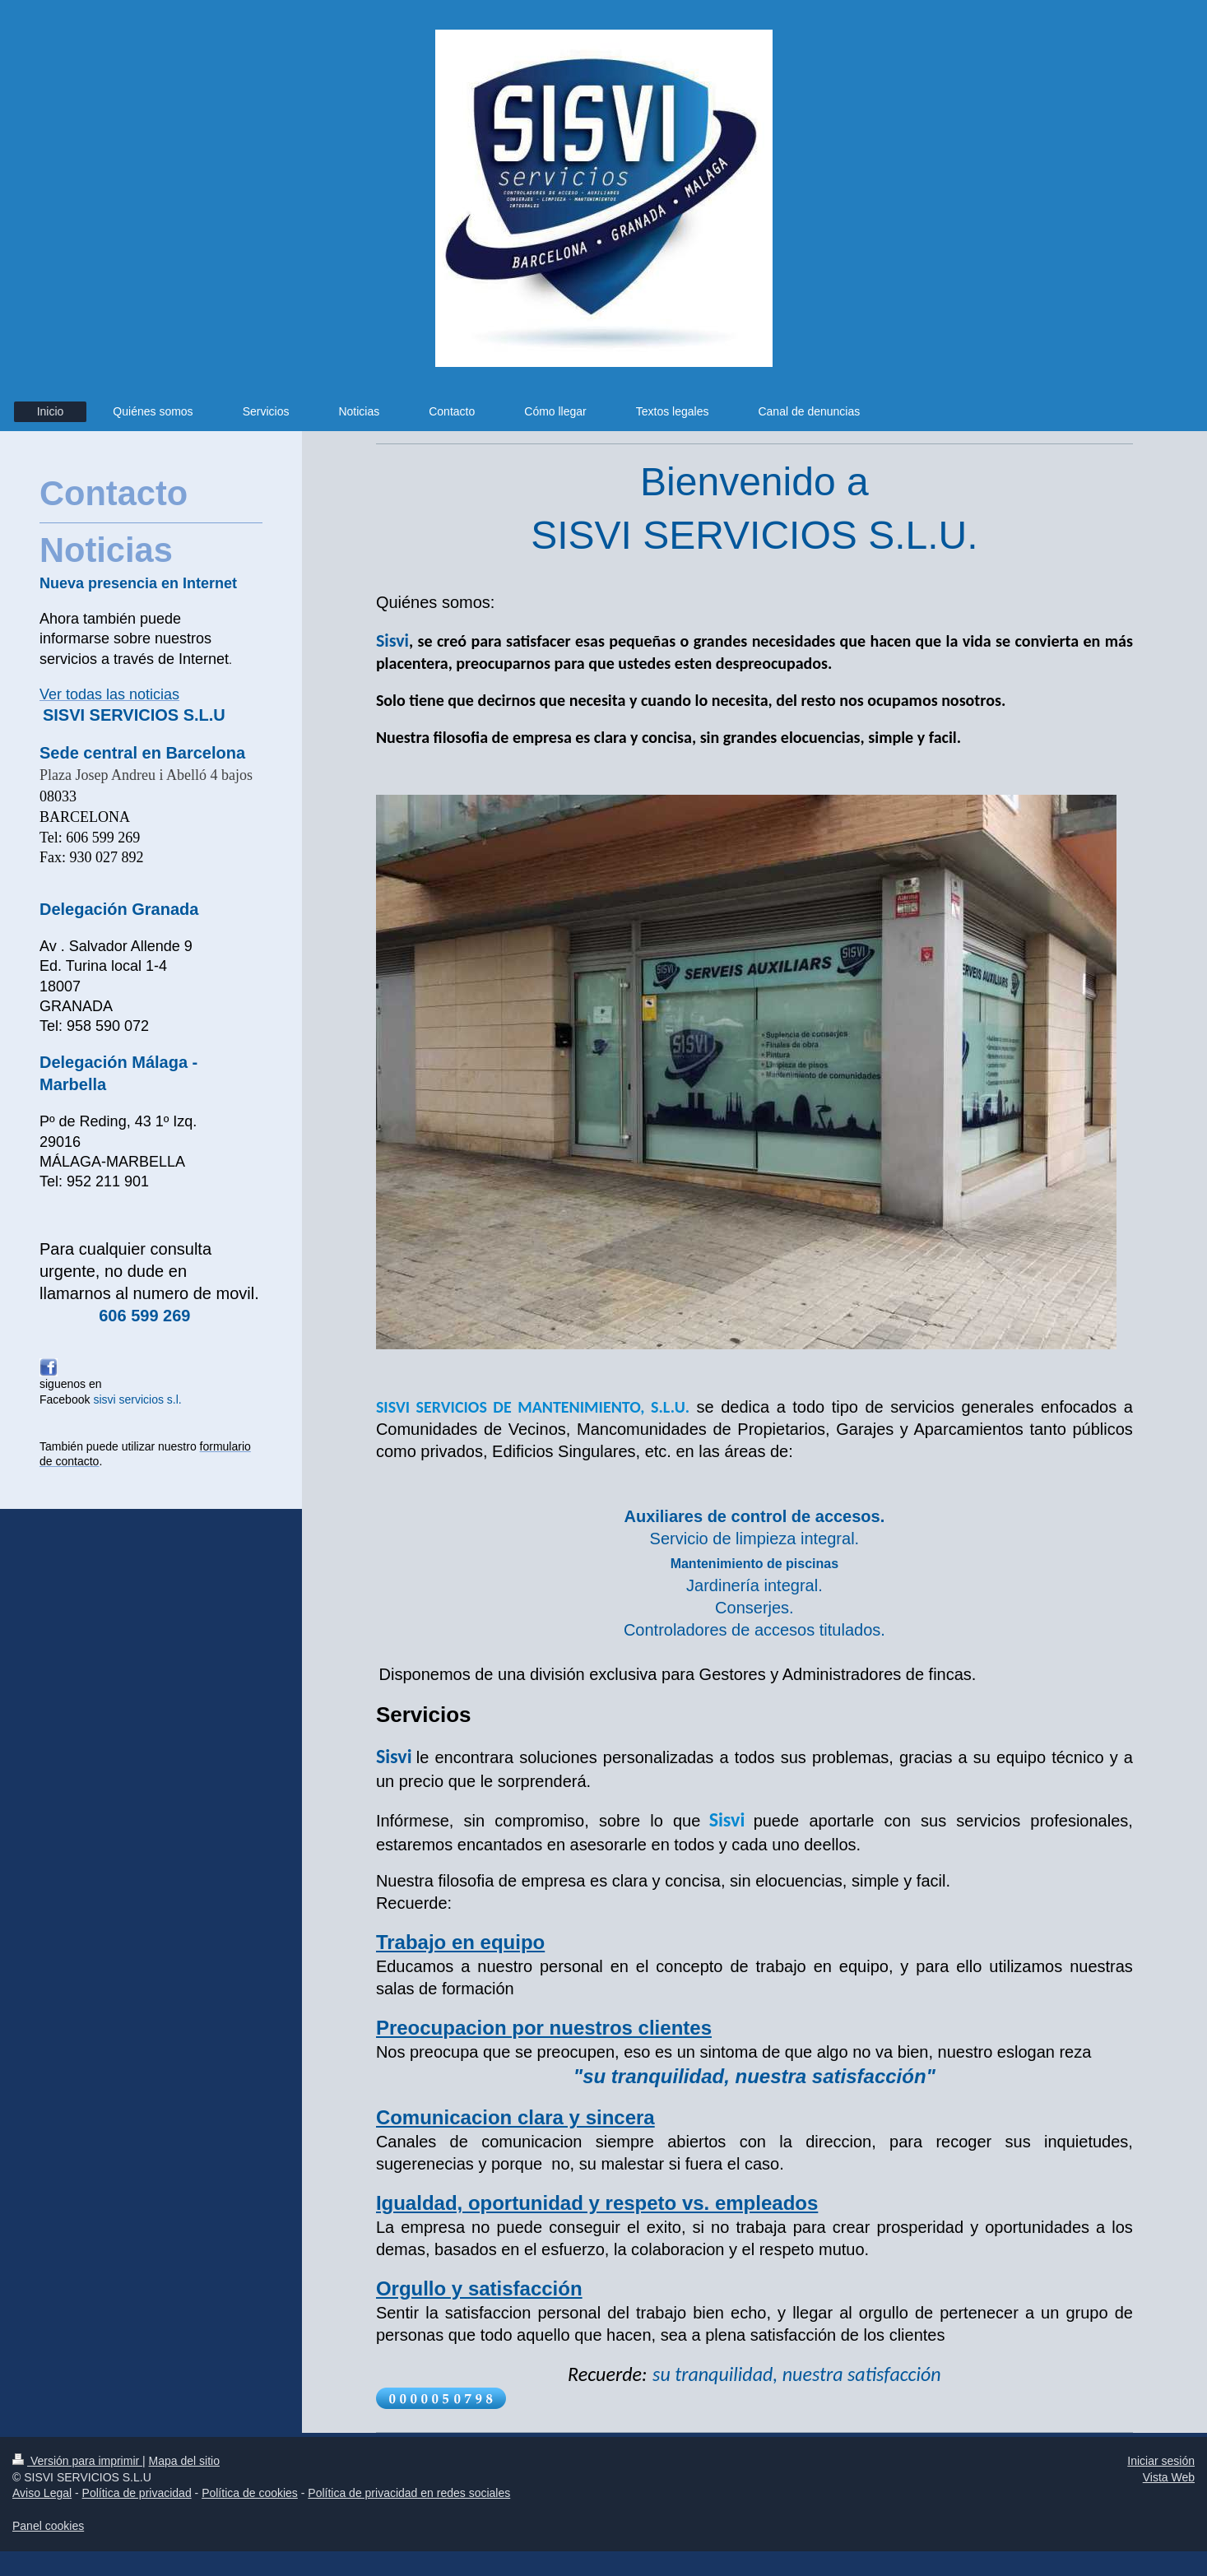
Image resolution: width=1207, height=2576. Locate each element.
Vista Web (1169, 2477)
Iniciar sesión (1161, 2460)
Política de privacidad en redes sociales (409, 2492)
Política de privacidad (137, 2492)
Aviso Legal (42, 2492)
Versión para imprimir (77, 2460)
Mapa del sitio (184, 2460)
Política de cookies (250, 2492)
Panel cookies (48, 2525)
